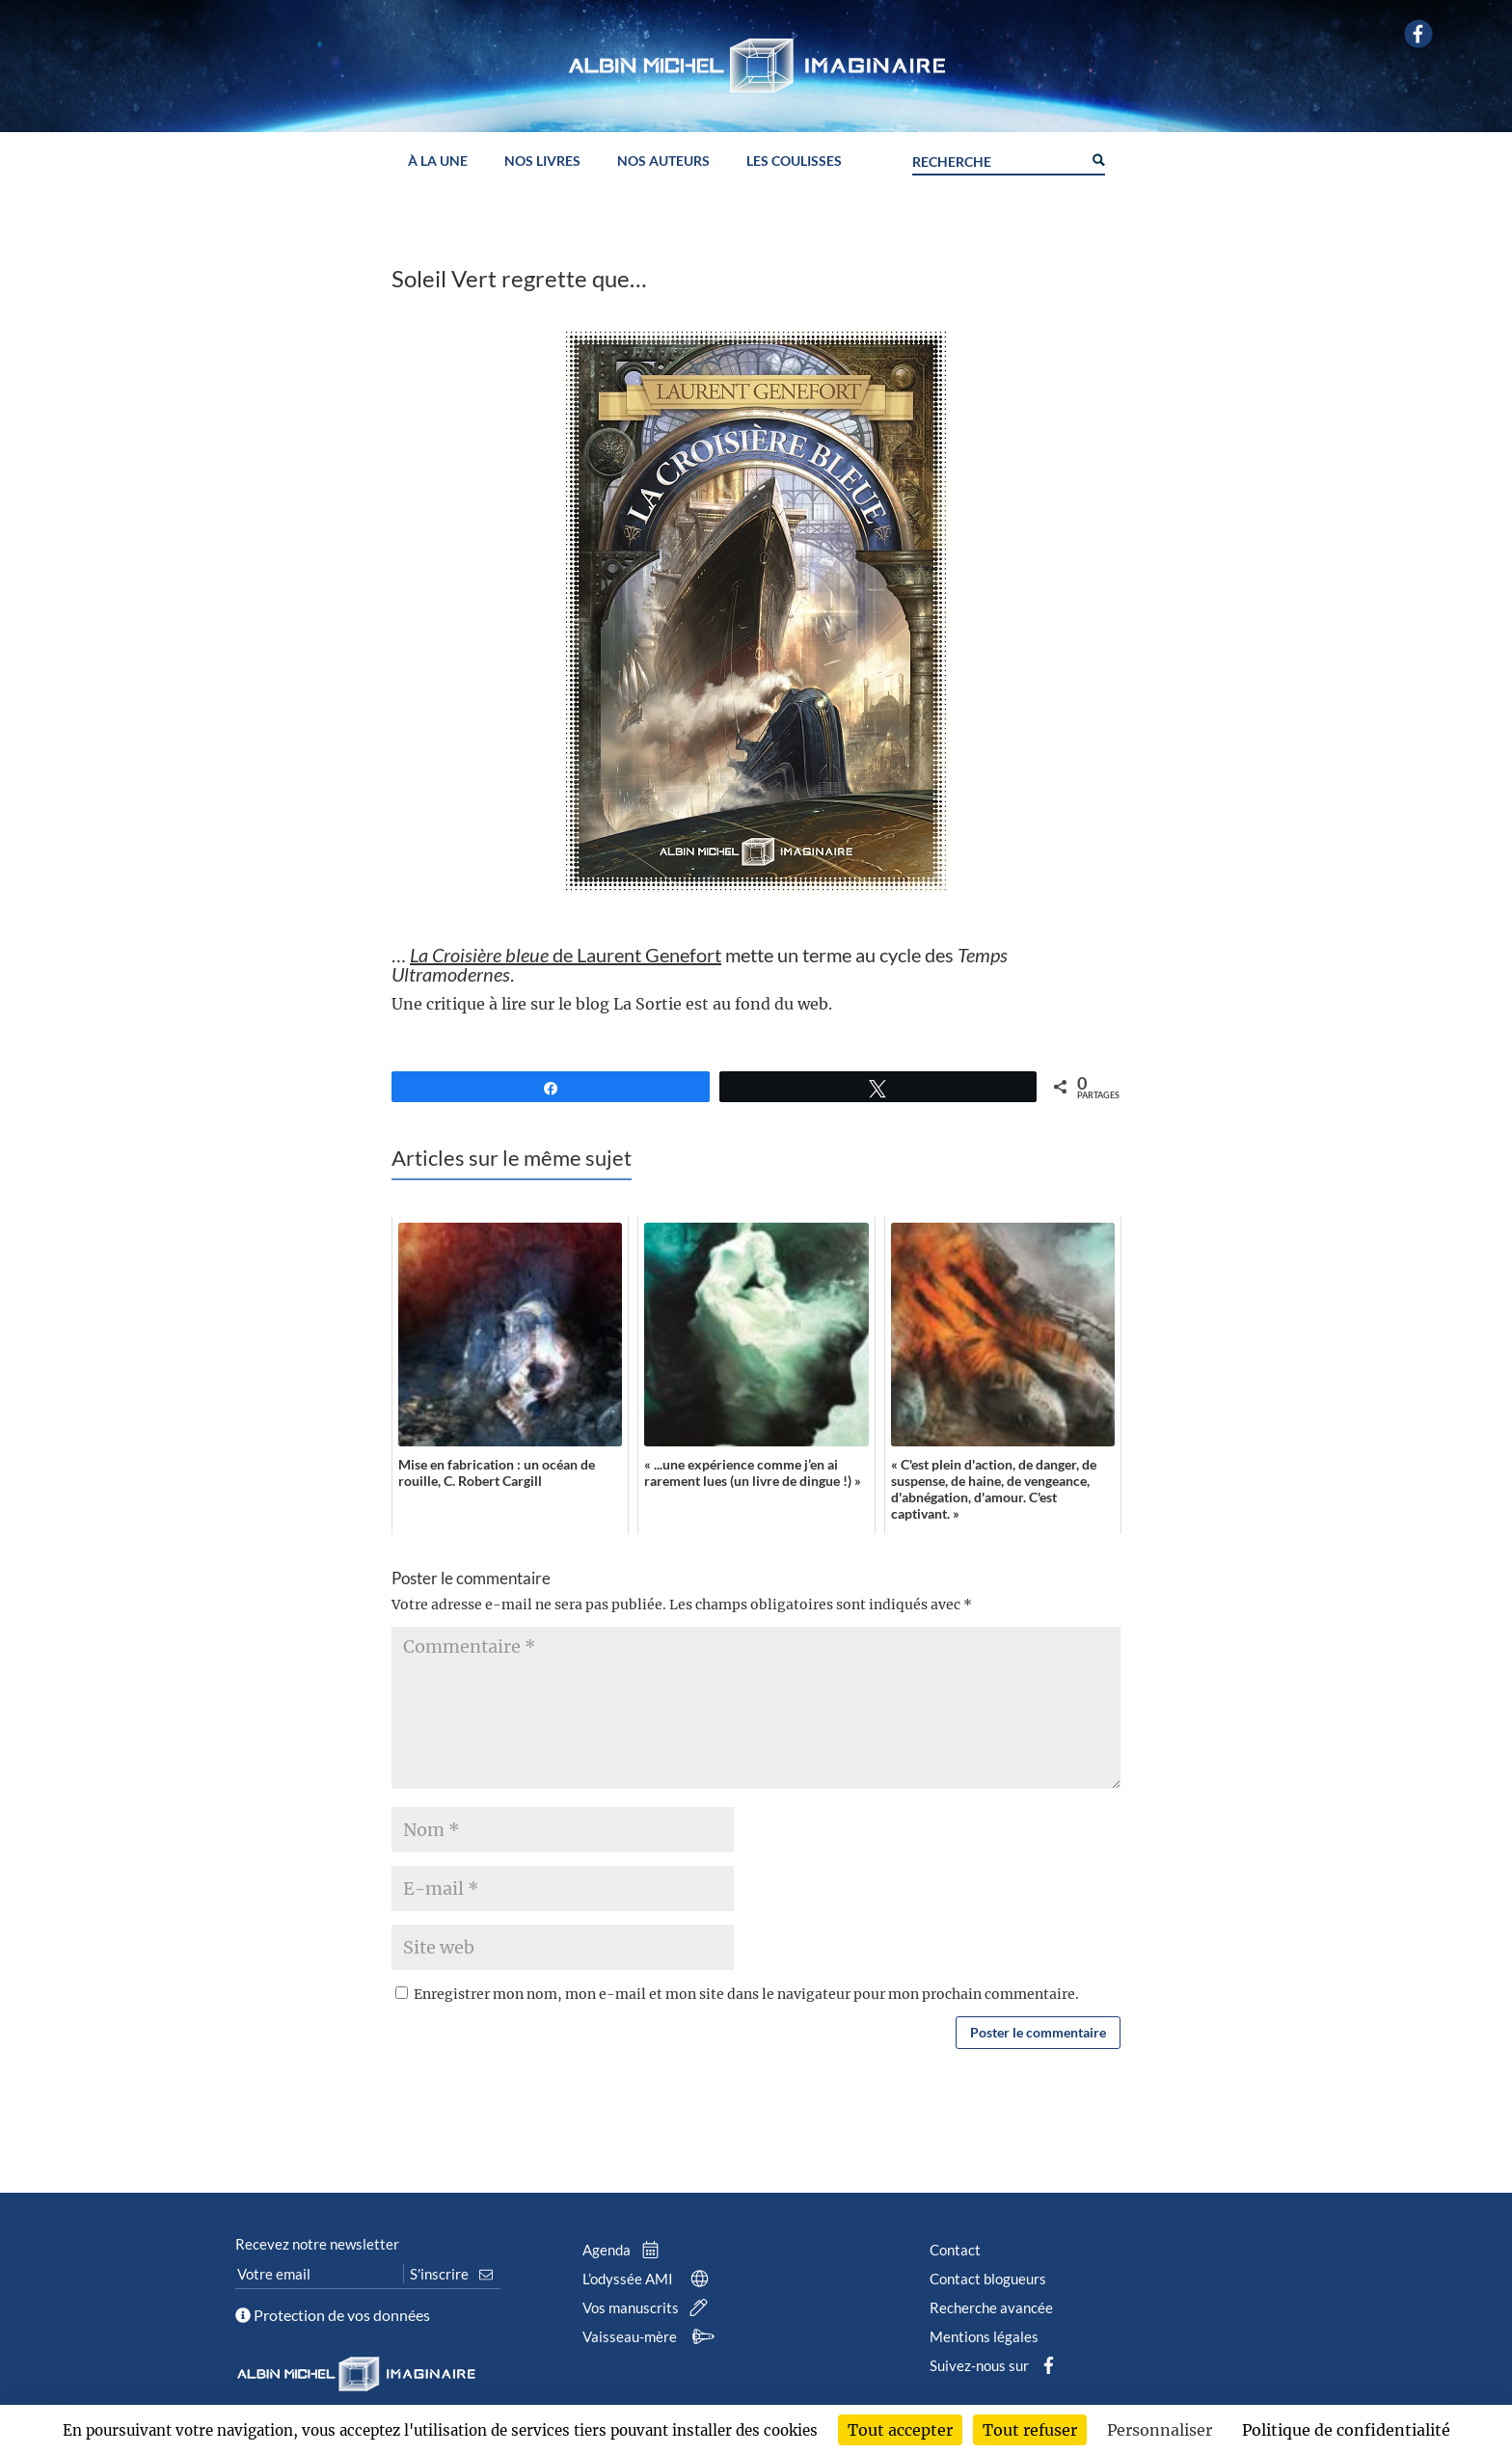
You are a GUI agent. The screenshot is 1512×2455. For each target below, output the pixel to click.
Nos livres (542, 161)
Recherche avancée (991, 2307)
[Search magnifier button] (1097, 158)
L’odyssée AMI (649, 2278)
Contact (955, 2249)
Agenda (624, 2249)
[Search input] (997, 159)
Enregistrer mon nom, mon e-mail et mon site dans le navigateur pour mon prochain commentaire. (746, 1994)
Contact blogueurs (988, 2278)
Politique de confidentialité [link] (1346, 2430)
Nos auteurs (663, 161)
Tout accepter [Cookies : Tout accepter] (900, 2430)
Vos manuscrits (649, 2307)
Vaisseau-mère (651, 2336)
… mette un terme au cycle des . (700, 964)
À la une (438, 161)
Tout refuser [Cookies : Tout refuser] (1030, 2430)
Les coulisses (794, 161)
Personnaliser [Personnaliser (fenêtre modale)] (1159, 2430)
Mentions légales (984, 2336)
